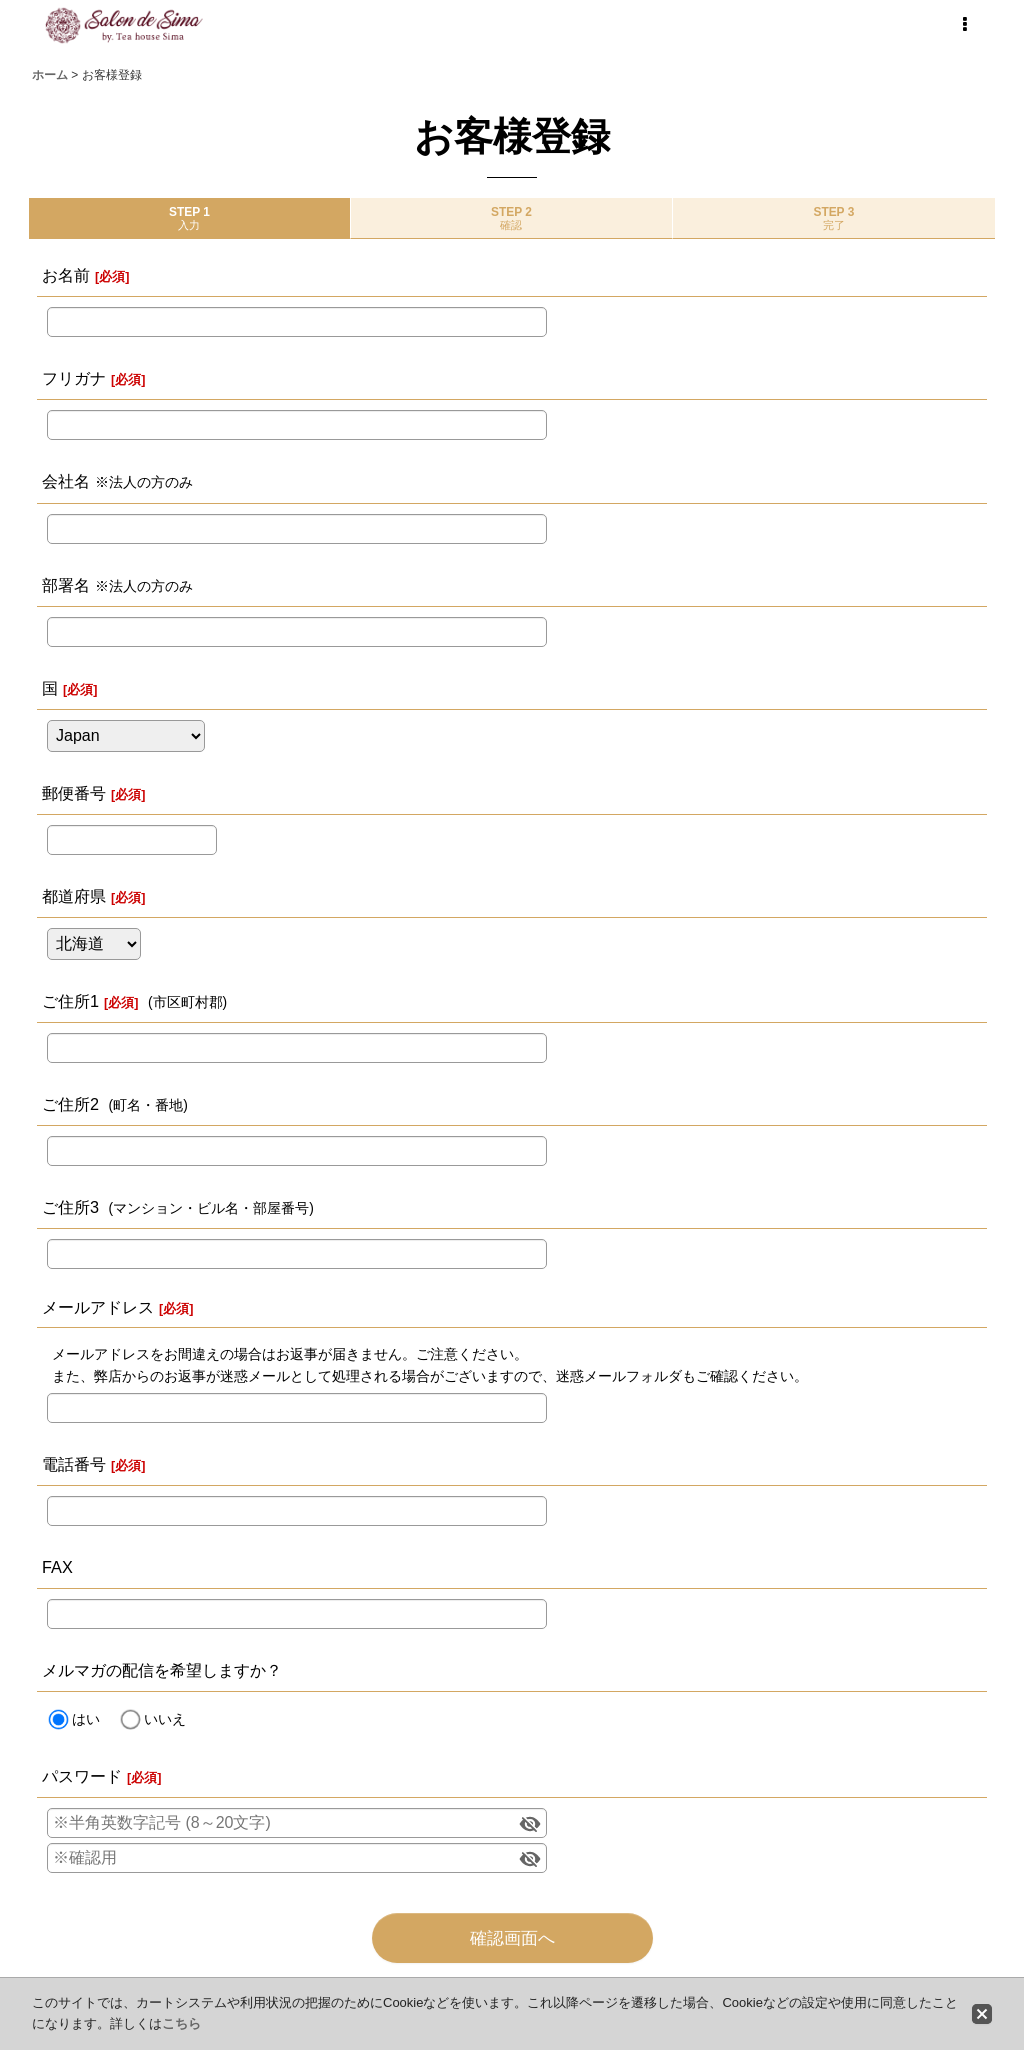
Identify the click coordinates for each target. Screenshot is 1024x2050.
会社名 (66, 481)
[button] (964, 25)
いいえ (165, 1719)
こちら (181, 2023)
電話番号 (74, 1464)
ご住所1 (70, 1001)
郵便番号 (74, 793)
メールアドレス (98, 1307)
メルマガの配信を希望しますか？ (162, 1670)
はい (86, 1719)
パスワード (82, 1776)
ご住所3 (70, 1207)
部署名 (66, 585)
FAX (57, 1567)
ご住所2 (70, 1104)
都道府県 (74, 896)
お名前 (66, 275)
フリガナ (74, 378)
